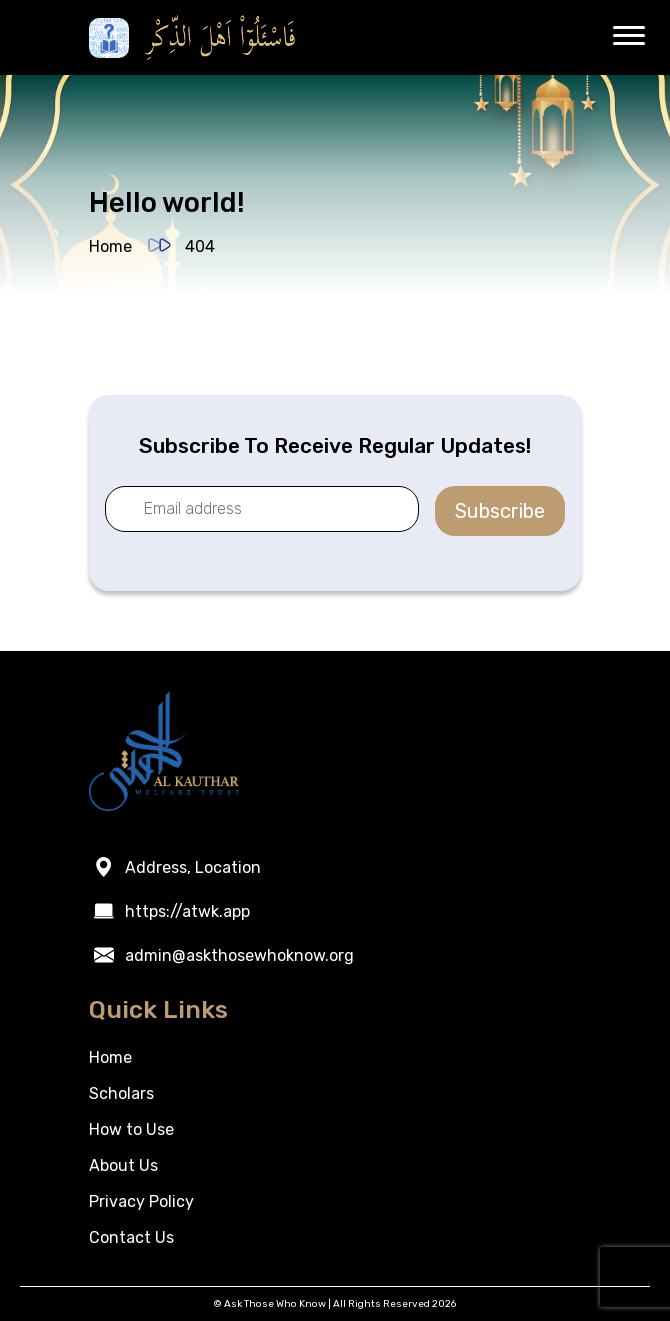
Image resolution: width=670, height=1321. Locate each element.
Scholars (121, 1093)
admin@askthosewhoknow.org (239, 955)
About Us (123, 1165)
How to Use (131, 1129)
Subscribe (500, 511)
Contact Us (131, 1237)
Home (110, 246)
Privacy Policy (141, 1201)
